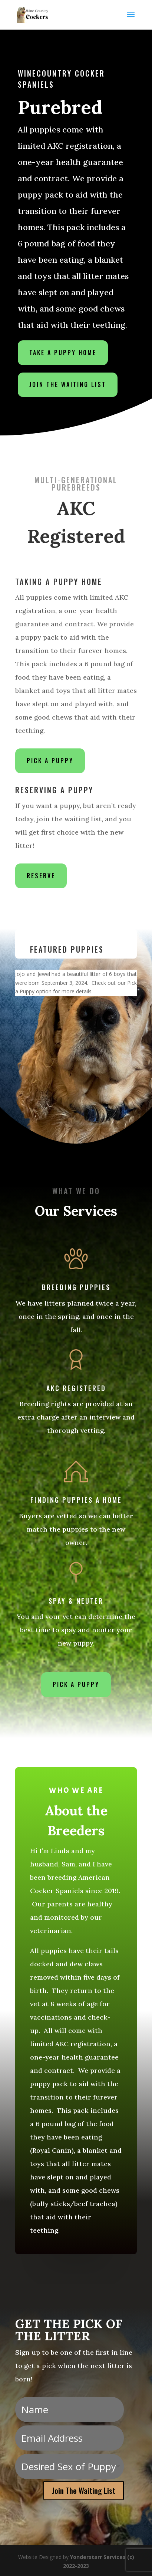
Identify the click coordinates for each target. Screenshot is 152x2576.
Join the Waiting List (67, 380)
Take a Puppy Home (63, 349)
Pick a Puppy (50, 760)
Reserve (41, 875)
